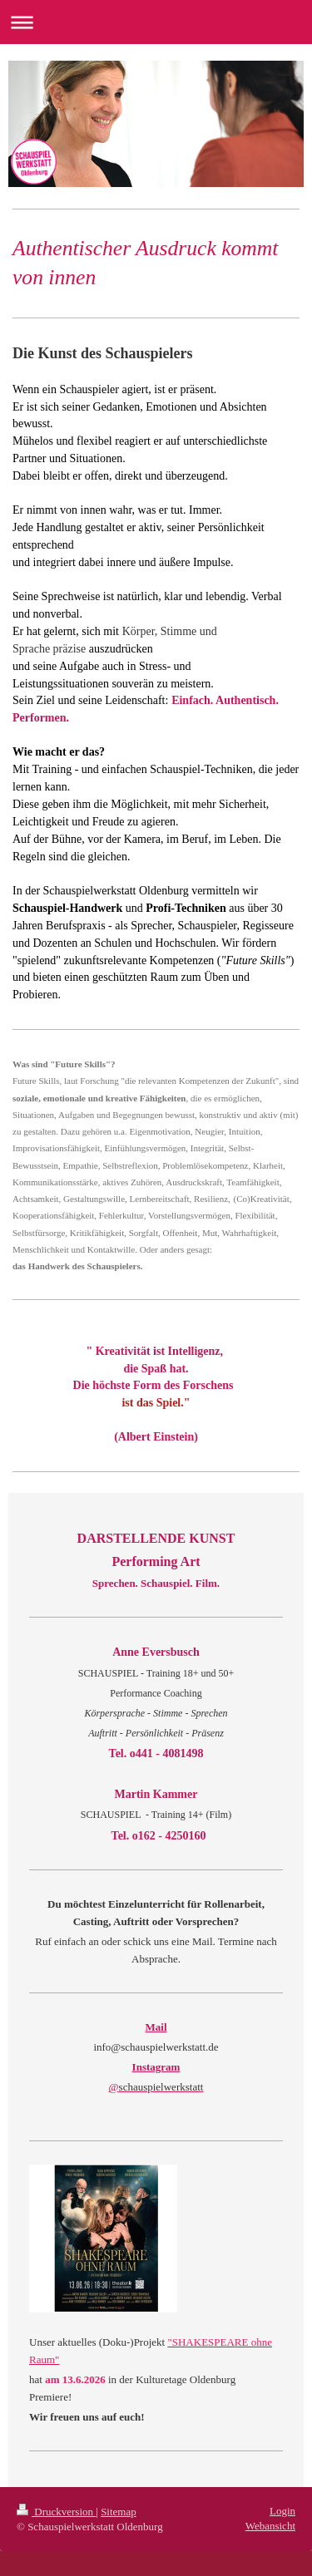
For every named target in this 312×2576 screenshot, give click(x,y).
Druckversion (56, 2511)
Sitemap (118, 2511)
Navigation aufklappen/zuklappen (156, 22)
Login (282, 2511)
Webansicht (270, 2525)
